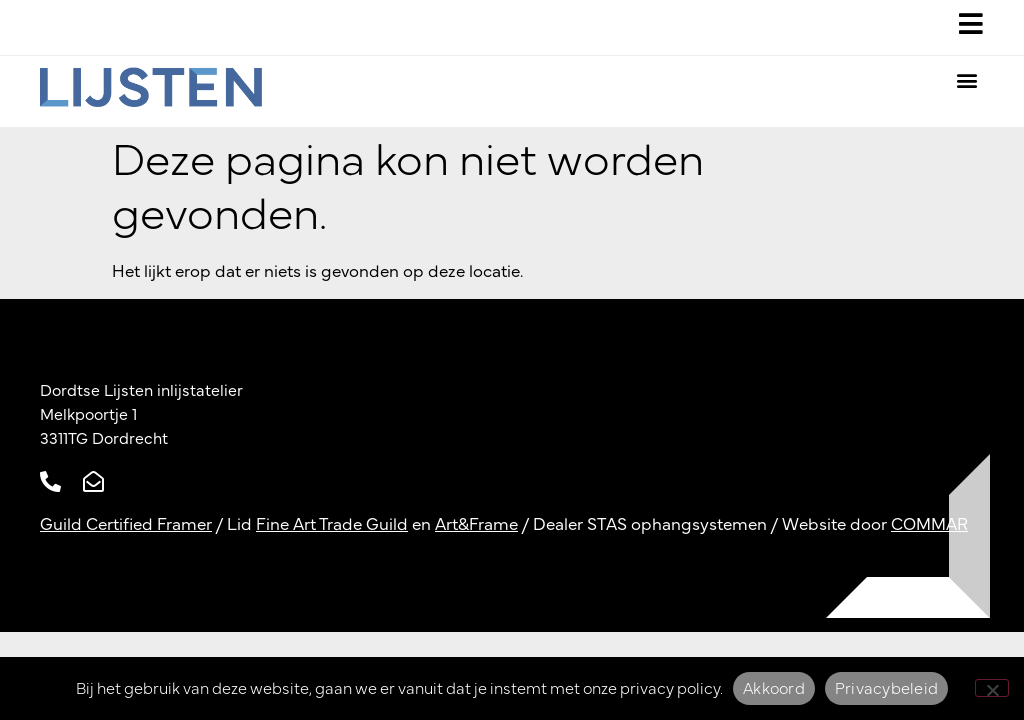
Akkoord (774, 689)
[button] (967, 80)
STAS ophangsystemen (677, 524)
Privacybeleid (886, 689)
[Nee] (992, 688)
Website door (875, 524)
